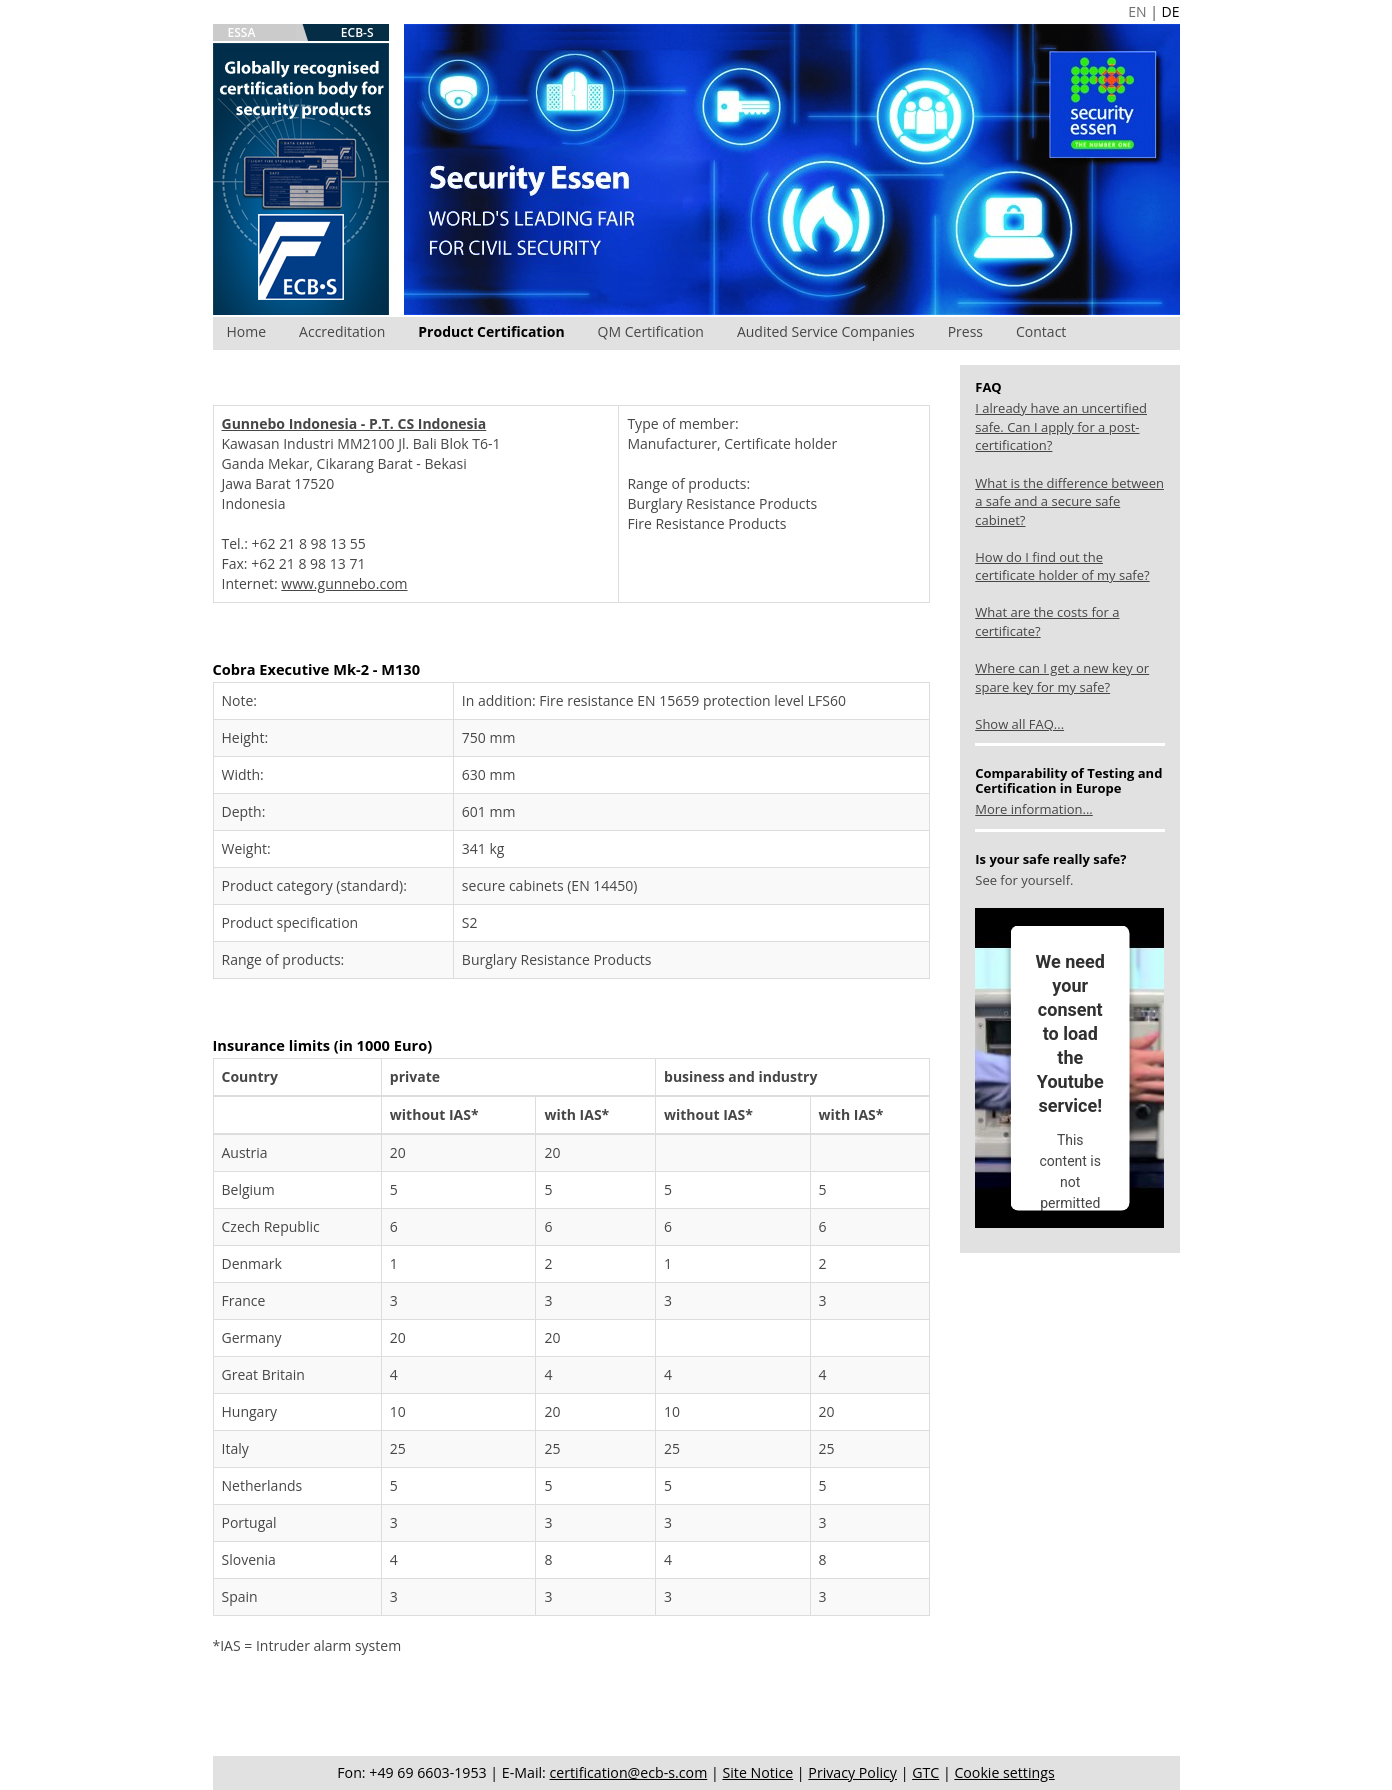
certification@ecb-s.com (629, 1772)
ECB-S (357, 32)
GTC (925, 1772)
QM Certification (651, 331)
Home (247, 331)
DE (1171, 11)
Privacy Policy (852, 1772)
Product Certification (491, 331)
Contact (1041, 331)
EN (1137, 11)
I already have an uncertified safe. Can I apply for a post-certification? (1061, 426)
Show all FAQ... (1019, 724)
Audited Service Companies (826, 331)
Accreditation (342, 331)
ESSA (242, 32)
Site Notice (757, 1772)
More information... (1033, 809)
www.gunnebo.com (344, 583)
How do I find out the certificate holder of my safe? (1062, 566)
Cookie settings (1004, 1772)
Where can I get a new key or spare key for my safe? (1062, 677)
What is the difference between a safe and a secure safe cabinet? (1069, 501)
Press (965, 331)
